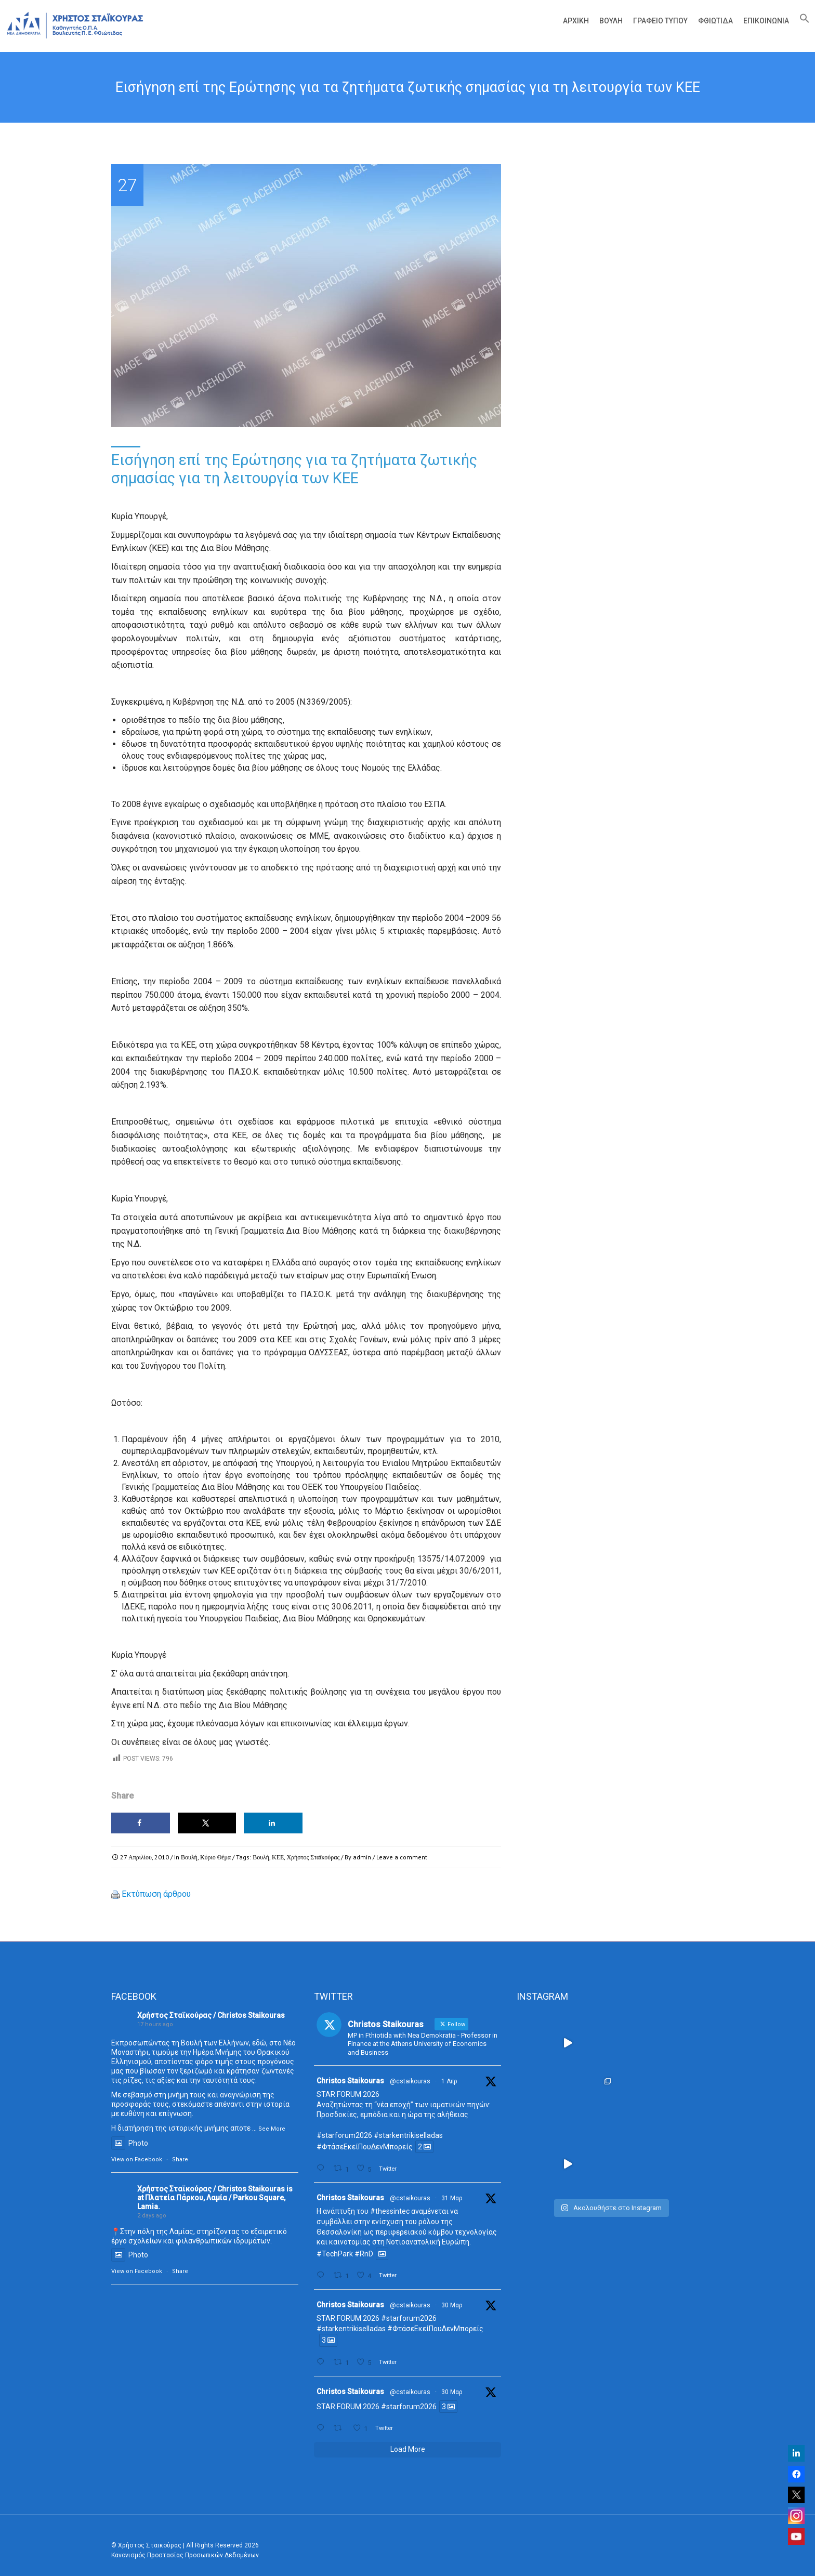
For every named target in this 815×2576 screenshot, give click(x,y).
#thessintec (390, 2211)
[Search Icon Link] (802, 21)
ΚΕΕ (278, 1857)
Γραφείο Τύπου (660, 21)
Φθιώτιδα (715, 21)
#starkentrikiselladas (408, 2135)
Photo (129, 2143)
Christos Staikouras (350, 2081)
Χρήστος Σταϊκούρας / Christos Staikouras (211, 2015)
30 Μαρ (452, 2305)
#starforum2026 (344, 2135)
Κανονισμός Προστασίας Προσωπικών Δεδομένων (185, 2555)
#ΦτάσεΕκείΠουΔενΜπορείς (365, 2147)
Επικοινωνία (766, 21)
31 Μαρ (452, 2198)
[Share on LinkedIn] (273, 1823)
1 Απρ (449, 2081)
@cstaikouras (410, 2081)
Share (180, 2159)
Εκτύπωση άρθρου (156, 1894)
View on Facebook (136, 2159)
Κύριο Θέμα (215, 1857)
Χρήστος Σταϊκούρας (312, 1857)
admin (362, 1857)
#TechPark (335, 2254)
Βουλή (611, 21)
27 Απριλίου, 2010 (144, 1857)
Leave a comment (401, 1857)
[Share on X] (207, 1823)
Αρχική (576, 21)
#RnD (363, 2254)
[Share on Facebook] (140, 1823)
